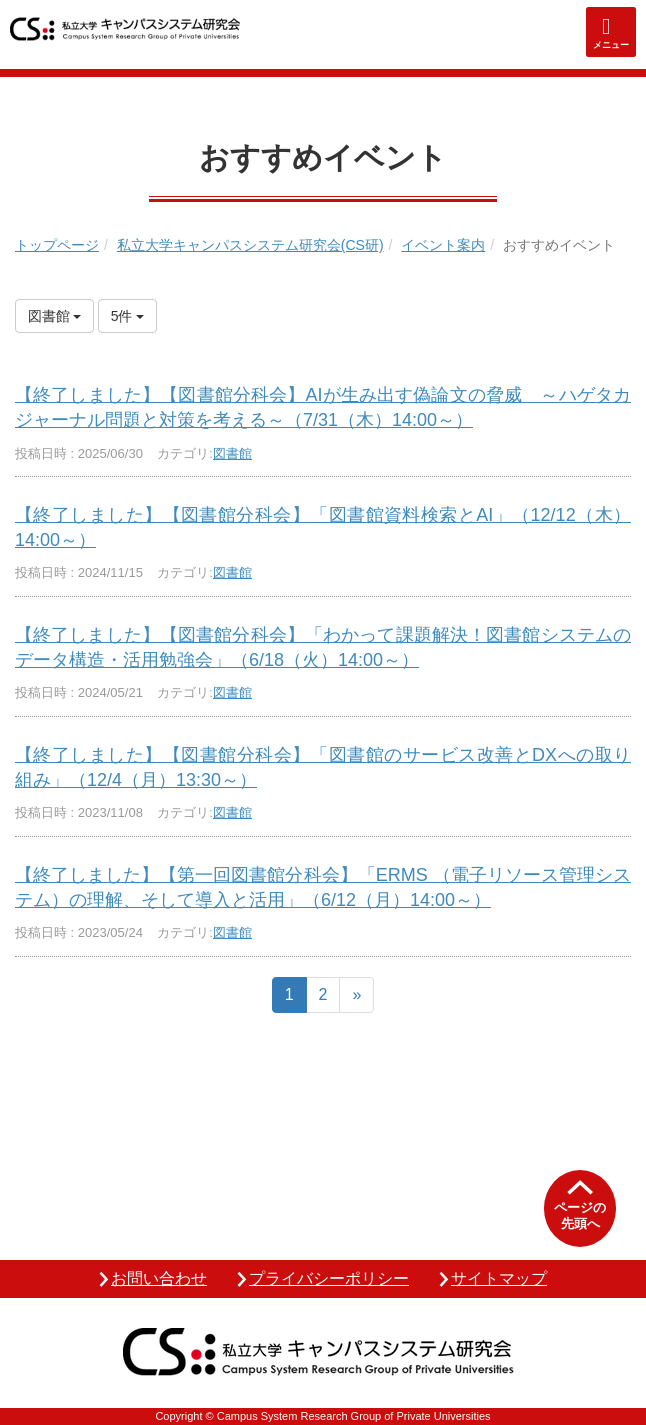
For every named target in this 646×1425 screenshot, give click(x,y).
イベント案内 (443, 245)
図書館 (232, 453)
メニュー (611, 45)
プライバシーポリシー (329, 1278)
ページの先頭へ (580, 1215)
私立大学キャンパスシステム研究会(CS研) (250, 245)
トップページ (57, 245)
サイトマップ (499, 1278)
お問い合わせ (159, 1278)
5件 (128, 316)
